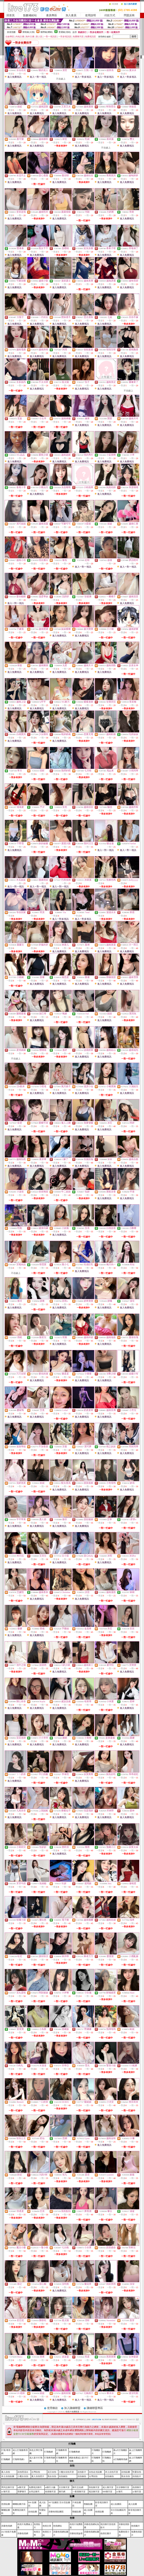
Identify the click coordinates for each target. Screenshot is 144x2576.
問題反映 (129, 15)
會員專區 (51, 15)
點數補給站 (30, 15)
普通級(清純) (65, 32)
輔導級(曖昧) (47, 32)
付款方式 (109, 15)
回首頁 (10, 15)
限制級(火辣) (29, 32)
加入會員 (71, 15)
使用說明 (90, 15)
